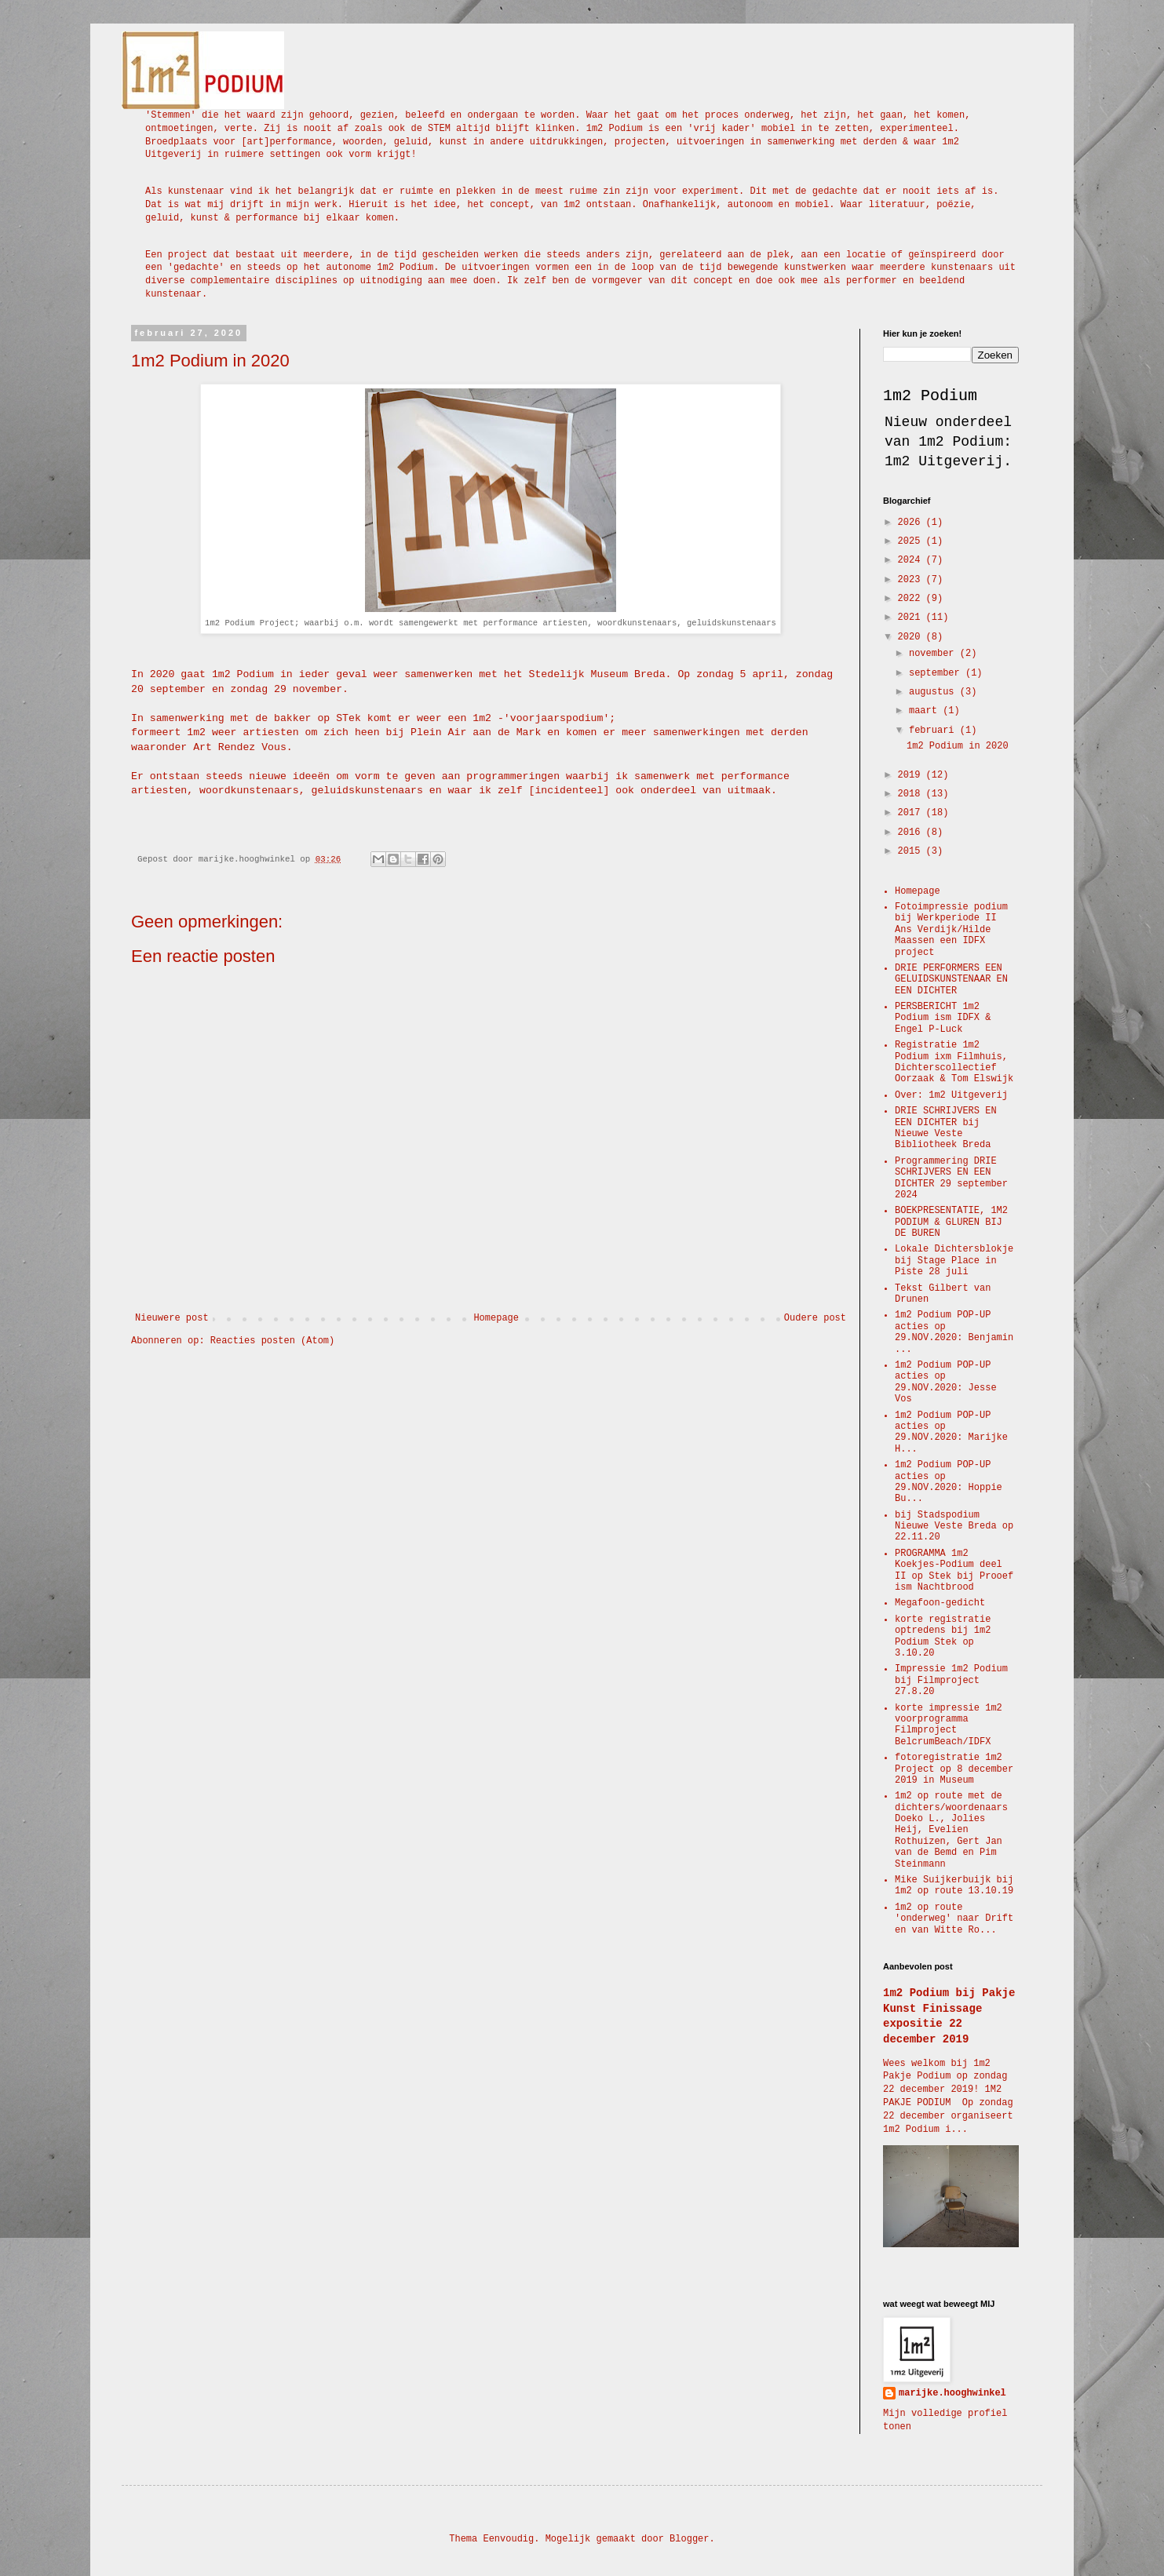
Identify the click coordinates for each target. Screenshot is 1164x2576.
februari (934, 730)
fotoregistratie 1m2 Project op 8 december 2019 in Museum (954, 1769)
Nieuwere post (172, 1318)
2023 (912, 579)
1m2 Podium (930, 396)
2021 (912, 617)
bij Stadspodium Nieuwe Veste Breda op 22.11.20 (954, 1526)
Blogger (689, 2539)
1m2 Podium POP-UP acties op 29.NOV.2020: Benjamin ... (954, 1332)
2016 (912, 832)
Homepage (496, 1318)
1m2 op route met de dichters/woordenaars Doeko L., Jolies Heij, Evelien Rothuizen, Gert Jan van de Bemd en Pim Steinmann (951, 1830)
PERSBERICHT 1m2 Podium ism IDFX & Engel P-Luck (943, 1018)
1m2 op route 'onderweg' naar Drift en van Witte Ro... (954, 1919)
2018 (912, 794)
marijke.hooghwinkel (952, 2393)
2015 (912, 851)
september (937, 673)
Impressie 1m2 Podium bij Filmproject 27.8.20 (951, 1680)
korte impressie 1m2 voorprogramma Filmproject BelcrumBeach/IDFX (948, 1725)
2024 (912, 560)
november (934, 653)
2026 (912, 522)
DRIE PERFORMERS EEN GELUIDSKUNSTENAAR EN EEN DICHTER (951, 980)
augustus (934, 692)
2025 (912, 541)
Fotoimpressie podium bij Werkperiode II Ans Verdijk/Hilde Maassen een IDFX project (951, 930)
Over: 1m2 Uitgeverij (951, 1095)
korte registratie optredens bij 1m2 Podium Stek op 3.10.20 (943, 1636)
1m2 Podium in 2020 (958, 746)
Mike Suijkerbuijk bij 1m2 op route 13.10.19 (954, 1885)
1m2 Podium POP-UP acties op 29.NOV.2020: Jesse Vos (946, 1382)
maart (926, 710)
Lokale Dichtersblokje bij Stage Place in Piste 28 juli (954, 1260)
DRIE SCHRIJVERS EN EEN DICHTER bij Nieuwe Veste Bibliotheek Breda (946, 1128)
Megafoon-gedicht (940, 1603)
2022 (912, 598)
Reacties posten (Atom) (272, 1340)
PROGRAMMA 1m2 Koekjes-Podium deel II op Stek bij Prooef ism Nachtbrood (954, 1570)
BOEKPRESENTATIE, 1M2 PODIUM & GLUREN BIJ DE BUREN (951, 1222)
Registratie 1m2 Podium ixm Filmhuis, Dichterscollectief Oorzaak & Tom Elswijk (954, 1062)
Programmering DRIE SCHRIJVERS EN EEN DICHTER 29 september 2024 (951, 1178)
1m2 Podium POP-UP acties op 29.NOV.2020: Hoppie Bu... (948, 1481)
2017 (912, 812)
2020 (912, 637)
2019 (912, 775)
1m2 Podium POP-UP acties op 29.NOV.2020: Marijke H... (951, 1432)
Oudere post (815, 1318)
